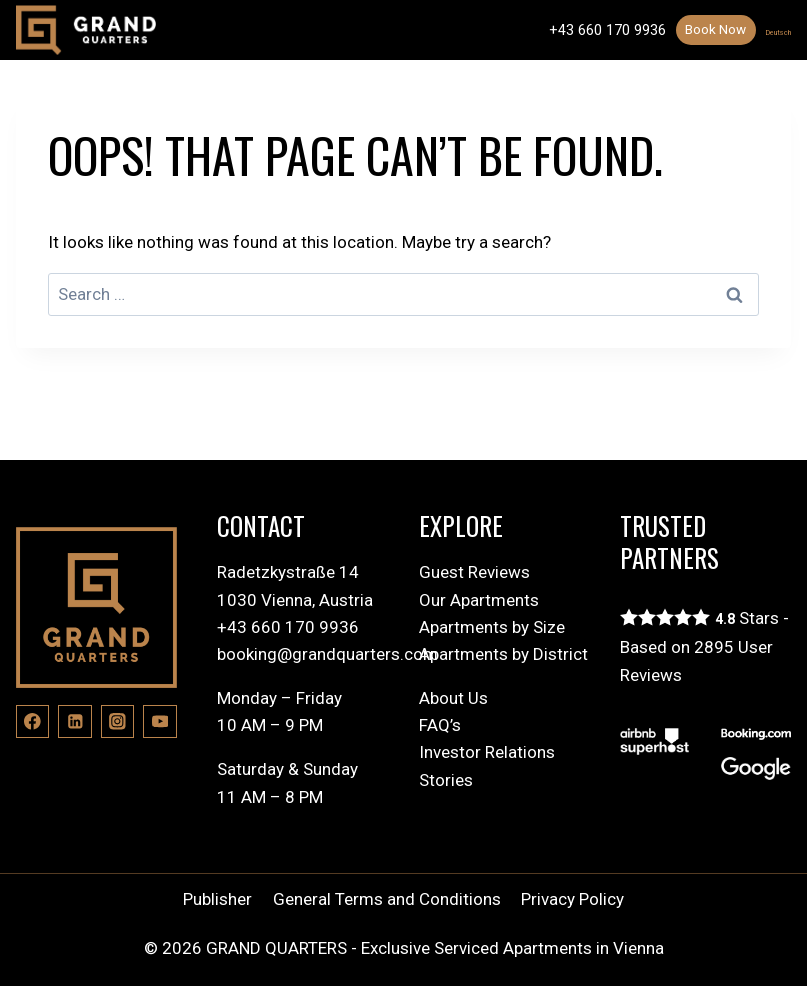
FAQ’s (440, 725)
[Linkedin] (74, 721)
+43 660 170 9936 (574, 29)
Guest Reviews (474, 572)
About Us (453, 698)
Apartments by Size (492, 627)
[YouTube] (159, 721)
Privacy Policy (572, 899)
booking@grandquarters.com (327, 654)
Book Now (688, 29)
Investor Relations (487, 752)
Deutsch (765, 30)
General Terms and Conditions (387, 899)
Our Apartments (479, 600)
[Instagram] (117, 721)
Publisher (217, 899)
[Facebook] (32, 721)
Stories (446, 780)
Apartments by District (503, 654)
